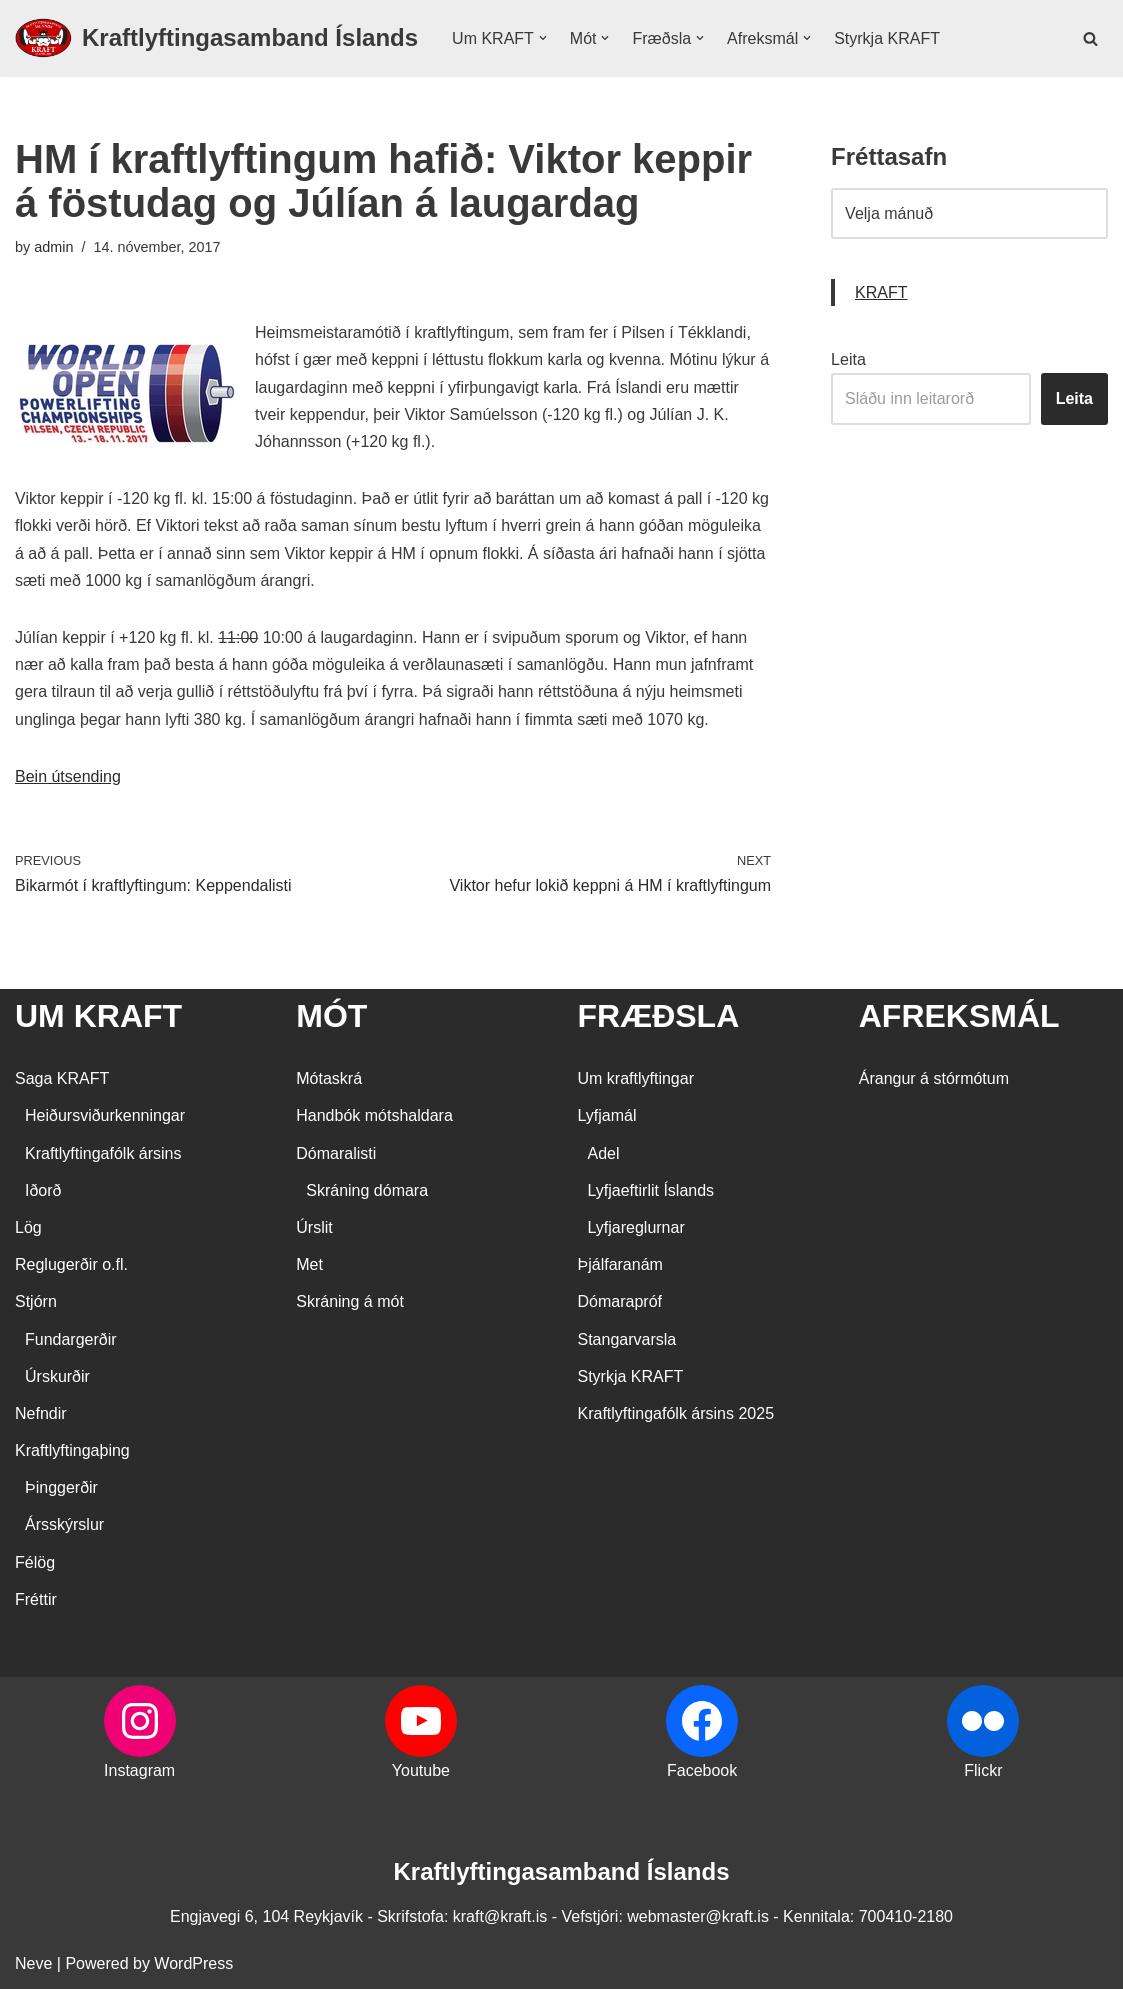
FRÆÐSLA (659, 1016)
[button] (543, 38)
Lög (28, 1227)
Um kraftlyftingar (636, 1078)
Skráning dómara (367, 1190)
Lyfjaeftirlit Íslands (651, 1190)
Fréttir (36, 1599)
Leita (848, 359)
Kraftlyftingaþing (72, 1450)
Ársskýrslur (64, 1524)
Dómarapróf (620, 1301)
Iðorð (43, 1190)
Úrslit (314, 1227)
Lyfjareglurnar (636, 1227)
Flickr (983, 1770)
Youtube (421, 1770)
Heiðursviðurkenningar (105, 1115)
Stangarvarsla (627, 1339)
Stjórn (36, 1301)
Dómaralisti (336, 1153)
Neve (33, 1963)
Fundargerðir (71, 1339)
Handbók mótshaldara (374, 1115)
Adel (604, 1153)
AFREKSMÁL (959, 1016)
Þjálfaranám (620, 1264)
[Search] (1090, 38)
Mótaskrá (329, 1078)
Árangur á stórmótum (934, 1078)
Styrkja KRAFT (887, 38)
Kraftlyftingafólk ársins (103, 1153)
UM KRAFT (98, 1016)
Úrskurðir (57, 1376)
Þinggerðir (61, 1487)
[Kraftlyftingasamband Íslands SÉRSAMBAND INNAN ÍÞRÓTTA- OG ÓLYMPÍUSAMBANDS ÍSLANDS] (216, 38)
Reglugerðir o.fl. (71, 1264)
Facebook (702, 1770)
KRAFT (881, 292)
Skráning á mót (350, 1301)
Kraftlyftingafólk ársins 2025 (676, 1413)
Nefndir (41, 1413)
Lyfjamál (607, 1115)
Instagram (139, 1770)
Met (309, 1264)
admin (53, 247)
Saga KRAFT (62, 1078)
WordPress (193, 1963)
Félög (35, 1562)
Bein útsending (68, 776)
